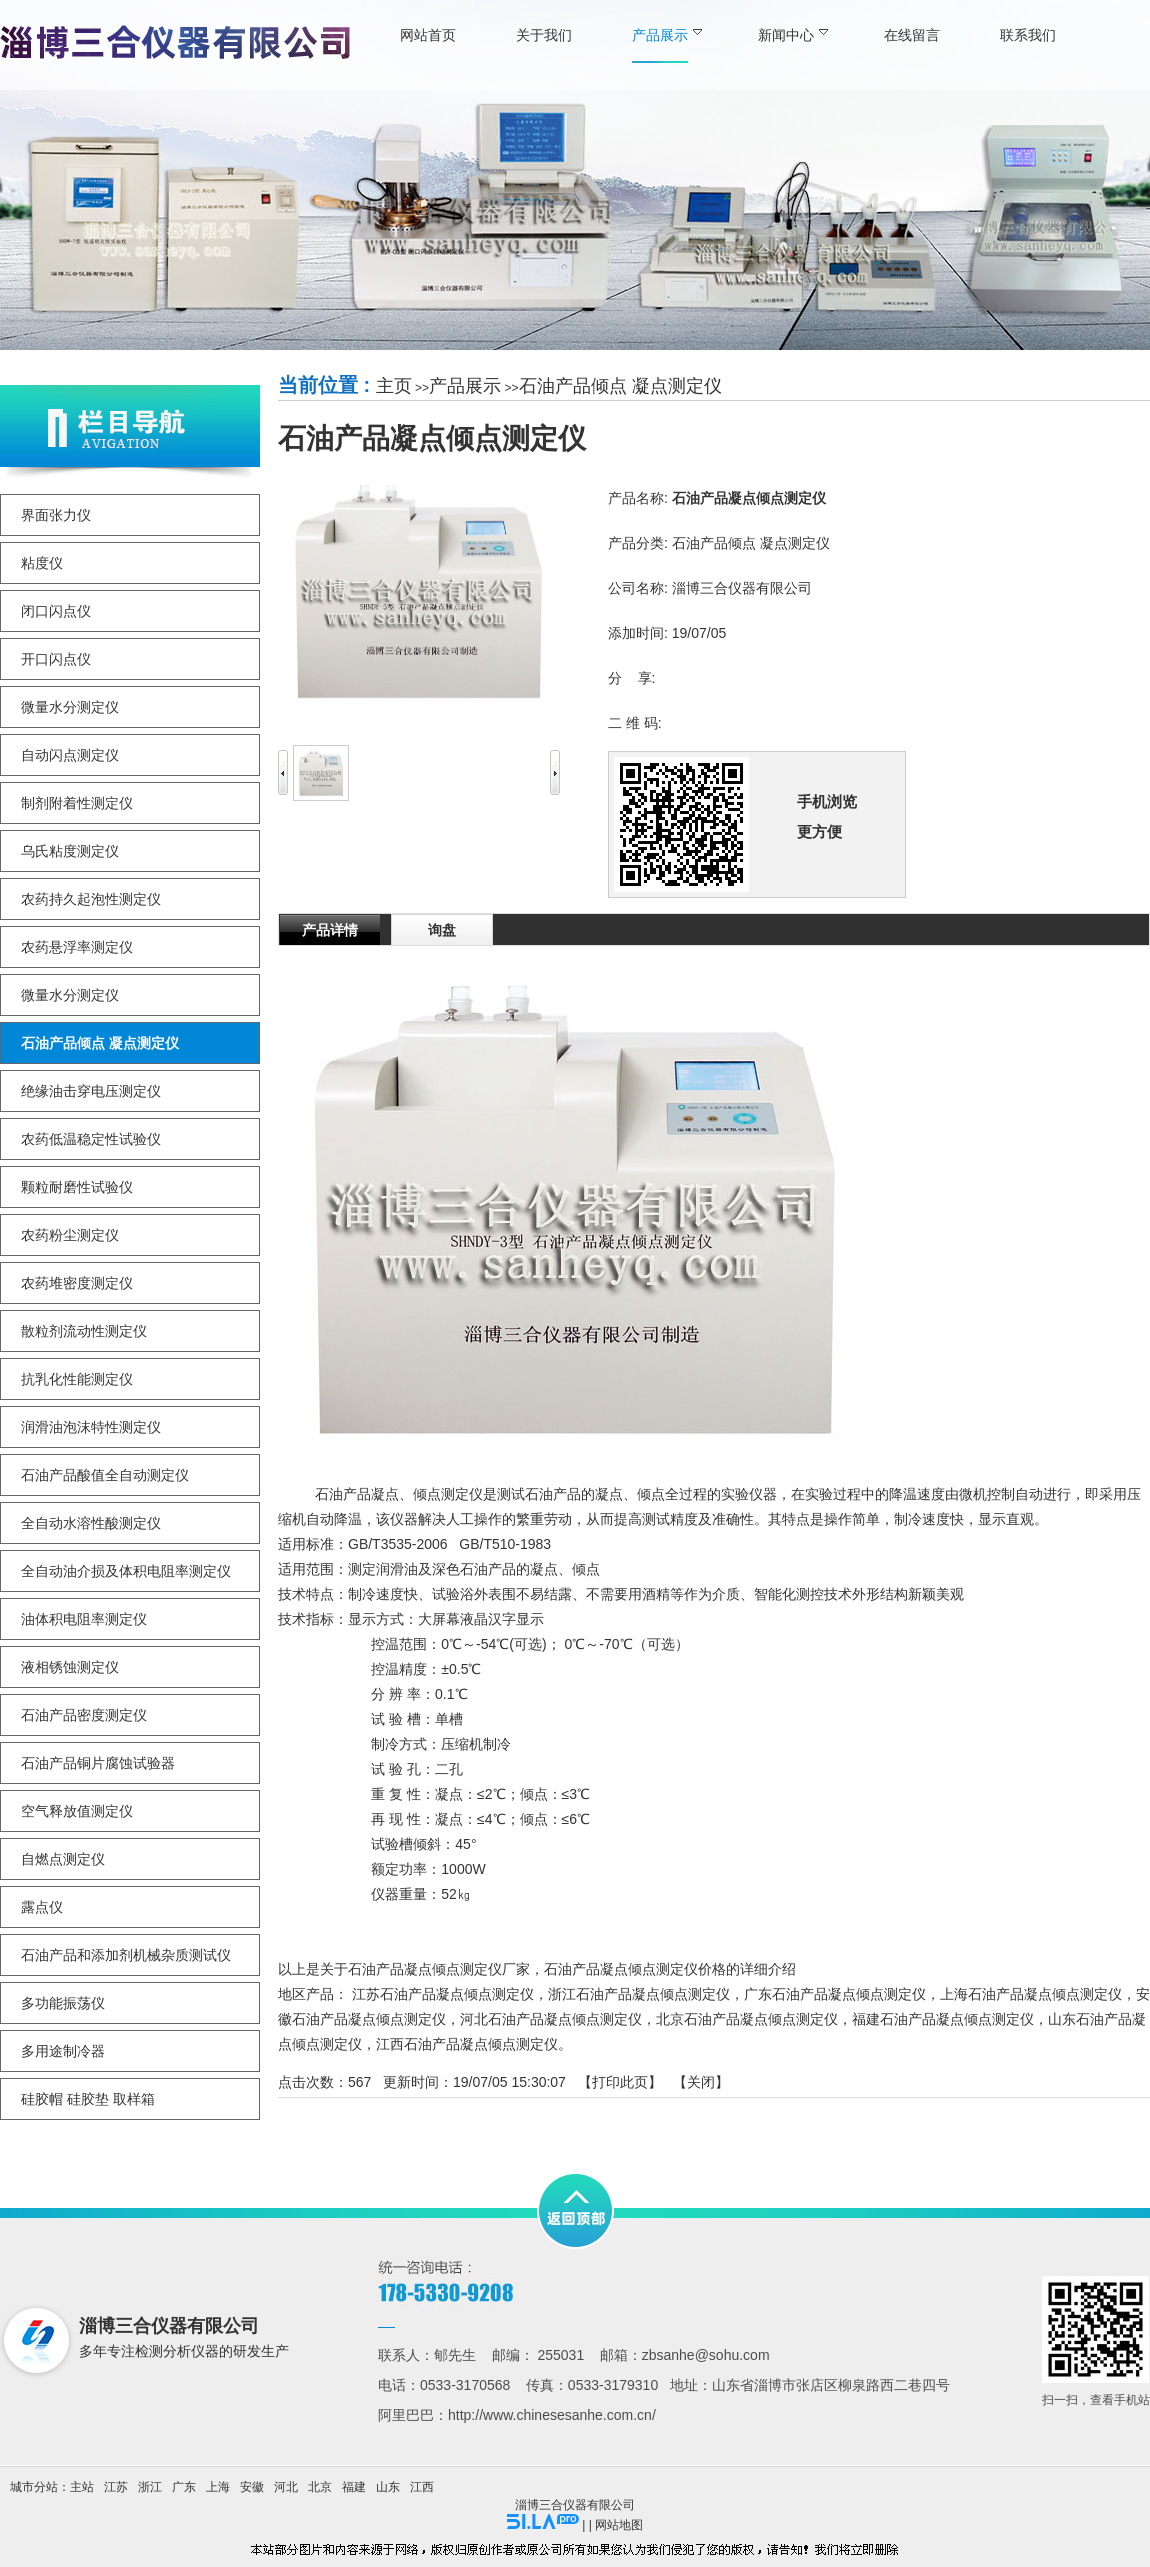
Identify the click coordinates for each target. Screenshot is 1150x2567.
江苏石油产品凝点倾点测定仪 (443, 1994)
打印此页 (620, 2082)
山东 (388, 2487)
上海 (218, 2487)
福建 (354, 2487)
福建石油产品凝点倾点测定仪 (943, 2019)
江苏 (116, 2487)
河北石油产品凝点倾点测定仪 (551, 2019)
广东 (184, 2487)
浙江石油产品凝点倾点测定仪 (639, 1994)
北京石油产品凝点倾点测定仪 (747, 2019)
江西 (422, 2487)
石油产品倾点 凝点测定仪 (620, 386)
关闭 (701, 2082)
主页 (394, 386)
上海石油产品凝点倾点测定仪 (1031, 1994)
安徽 (252, 2487)
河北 (286, 2487)
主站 (82, 2487)
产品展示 (465, 386)
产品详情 (330, 930)
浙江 (150, 2487)
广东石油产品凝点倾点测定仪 (835, 1994)
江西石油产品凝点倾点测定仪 (467, 2044)
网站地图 (619, 2525)
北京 (320, 2487)
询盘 (442, 930)
